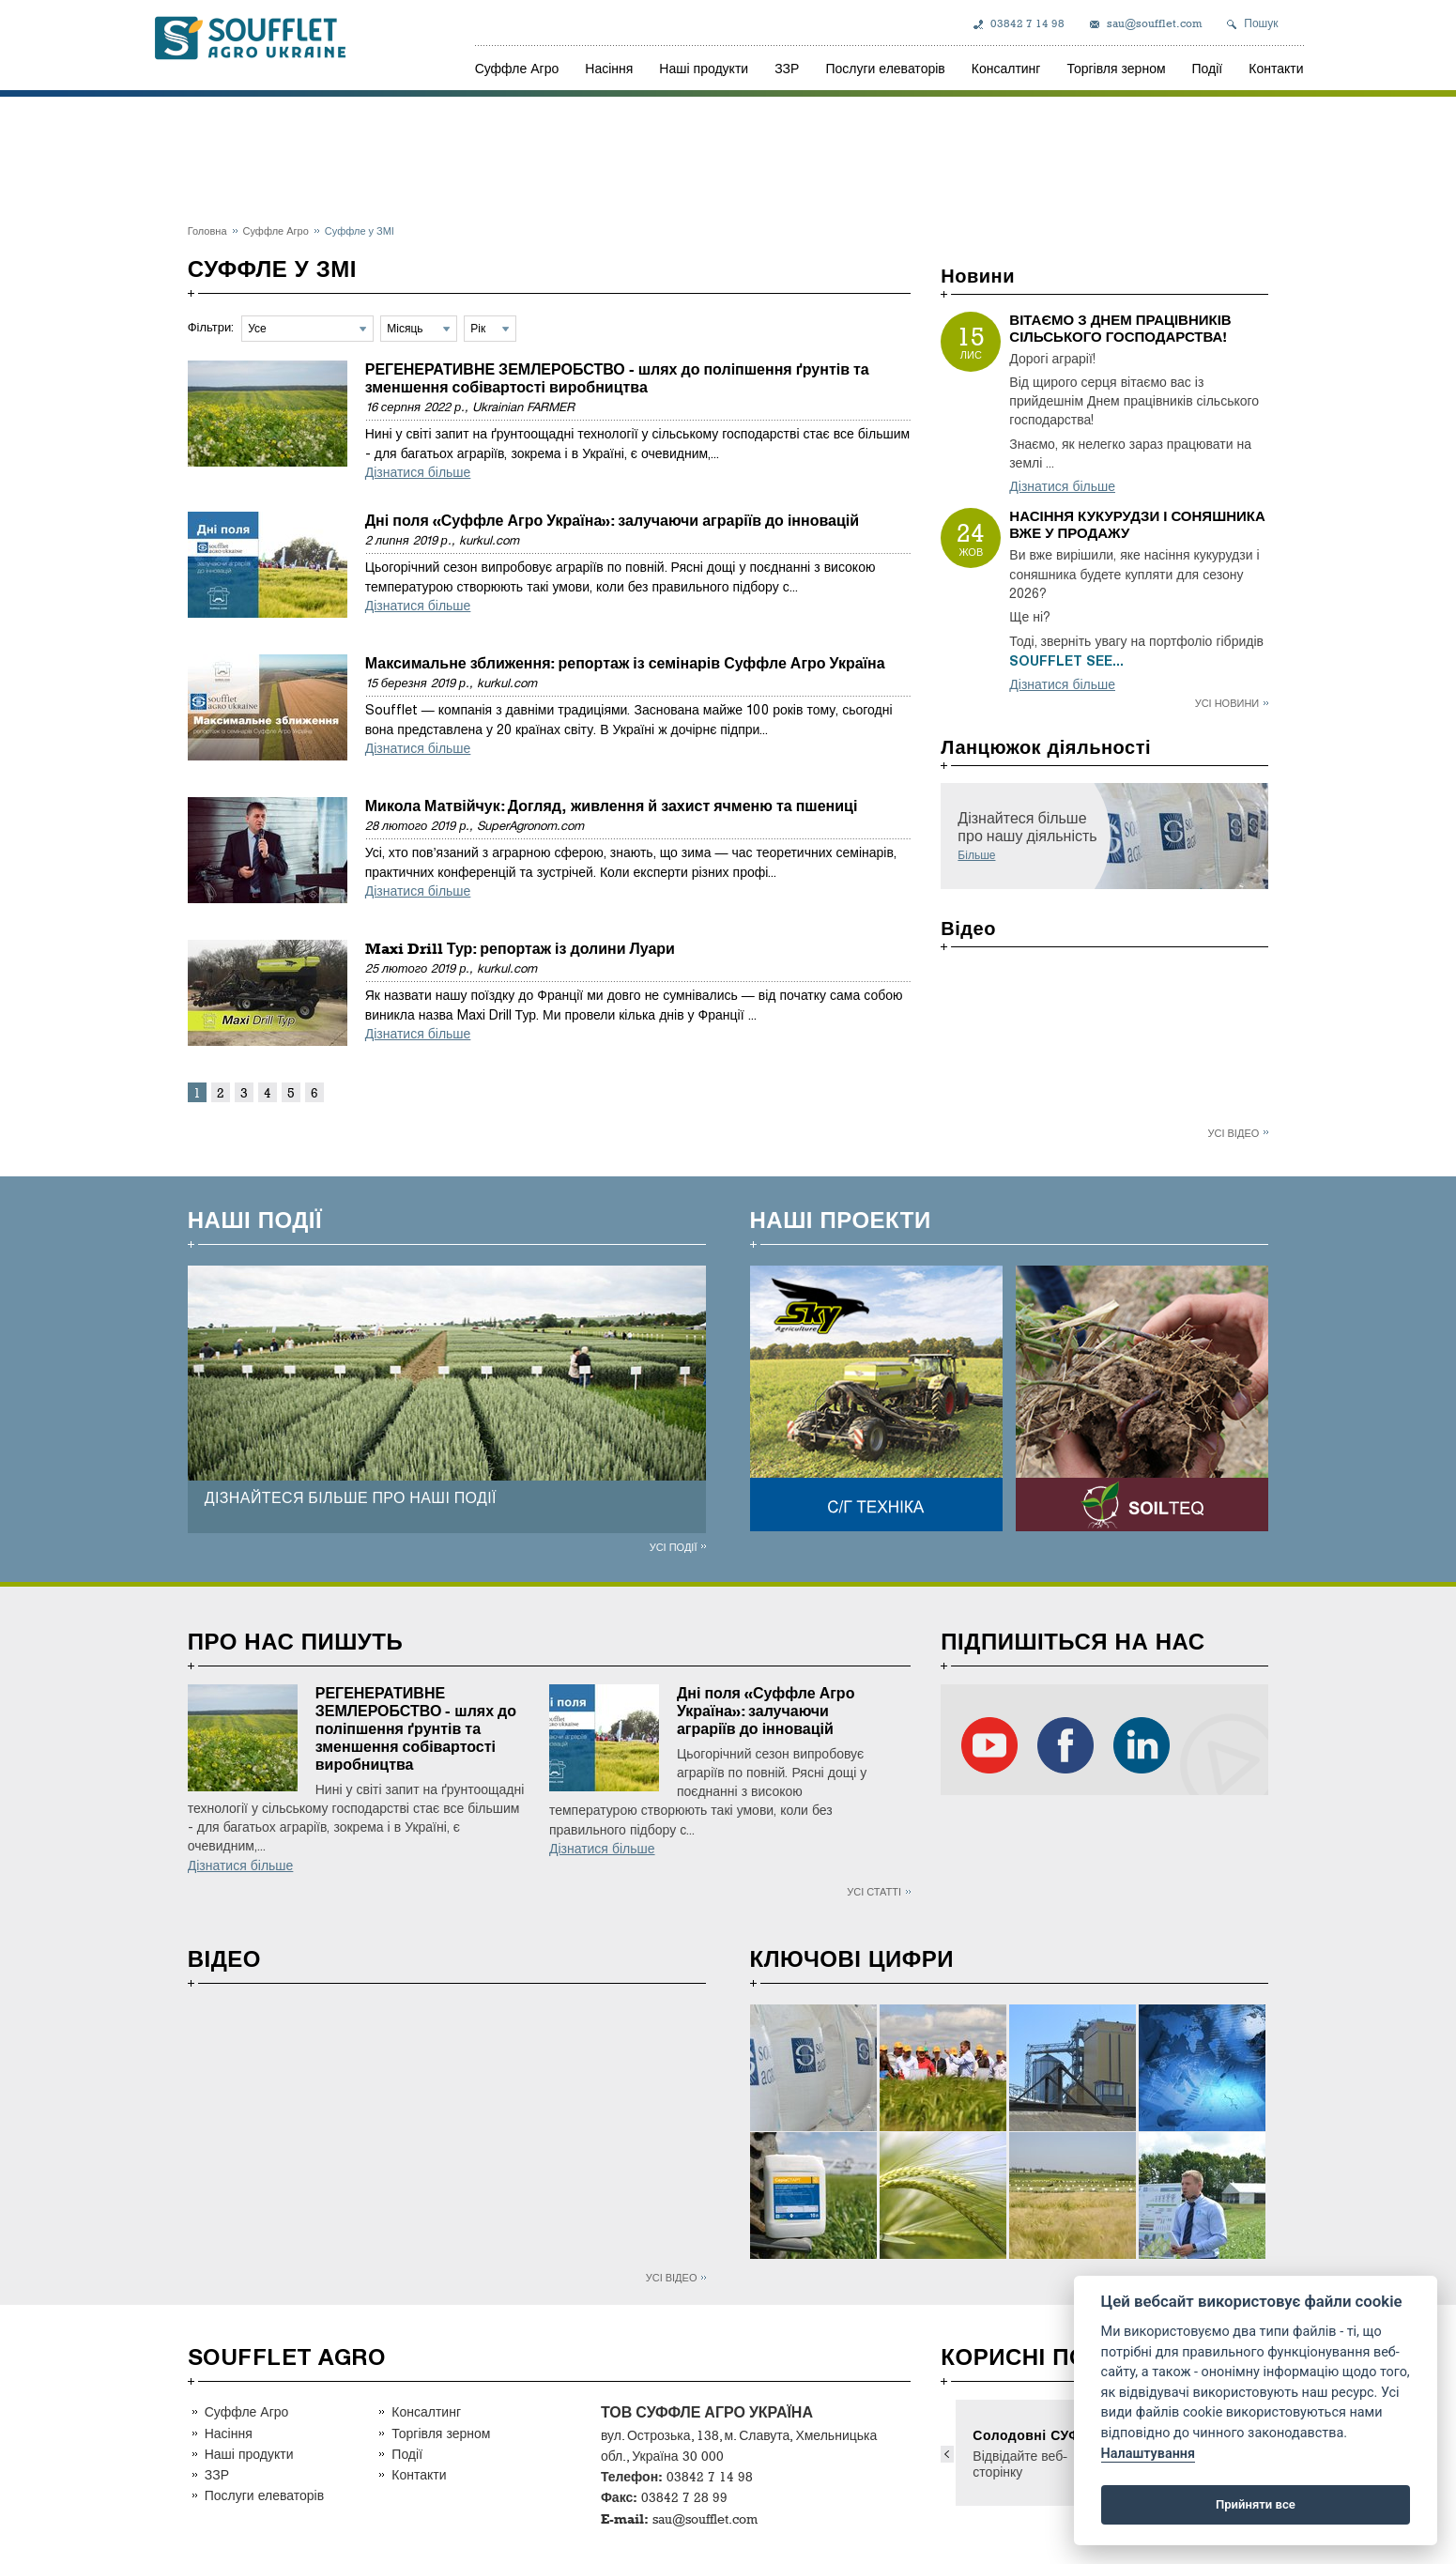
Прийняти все (1255, 2504)
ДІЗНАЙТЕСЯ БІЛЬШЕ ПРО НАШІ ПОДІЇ (351, 1498)
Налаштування (1148, 2454)
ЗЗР (786, 68)
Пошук (1261, 23)
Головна (207, 230)
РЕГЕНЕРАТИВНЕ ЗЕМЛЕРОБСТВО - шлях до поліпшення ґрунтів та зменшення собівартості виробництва (617, 378)
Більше (976, 855)
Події (1207, 68)
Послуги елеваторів (884, 68)
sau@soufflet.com (1154, 23)
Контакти (1276, 68)
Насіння (609, 68)
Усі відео (1234, 1133)
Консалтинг (1006, 68)
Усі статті (874, 1891)
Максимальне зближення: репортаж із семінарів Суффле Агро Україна (625, 663)
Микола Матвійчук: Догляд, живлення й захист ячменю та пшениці (611, 806)
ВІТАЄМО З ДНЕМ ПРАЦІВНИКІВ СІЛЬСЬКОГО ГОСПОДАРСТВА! (1120, 328)
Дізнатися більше (418, 473)
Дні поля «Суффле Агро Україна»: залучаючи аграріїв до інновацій (612, 521)
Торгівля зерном (1115, 68)
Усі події (673, 1547)
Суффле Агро (517, 68)
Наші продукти (703, 68)
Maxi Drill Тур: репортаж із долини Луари (520, 949)
